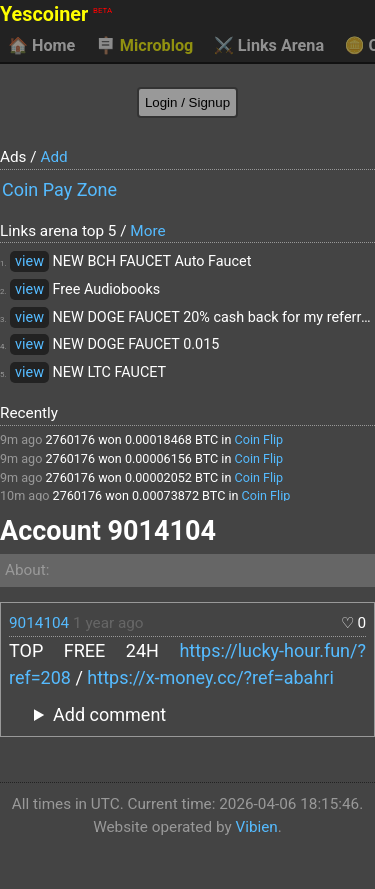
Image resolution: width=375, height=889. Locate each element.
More (147, 231)
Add (53, 157)
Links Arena (269, 46)
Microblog (145, 46)
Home (41, 46)
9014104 (39, 623)
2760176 (70, 439)
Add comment (109, 714)
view (29, 261)
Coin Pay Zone (59, 189)
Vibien (256, 827)
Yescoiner (56, 14)
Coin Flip (259, 439)
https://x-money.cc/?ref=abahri (210, 677)
